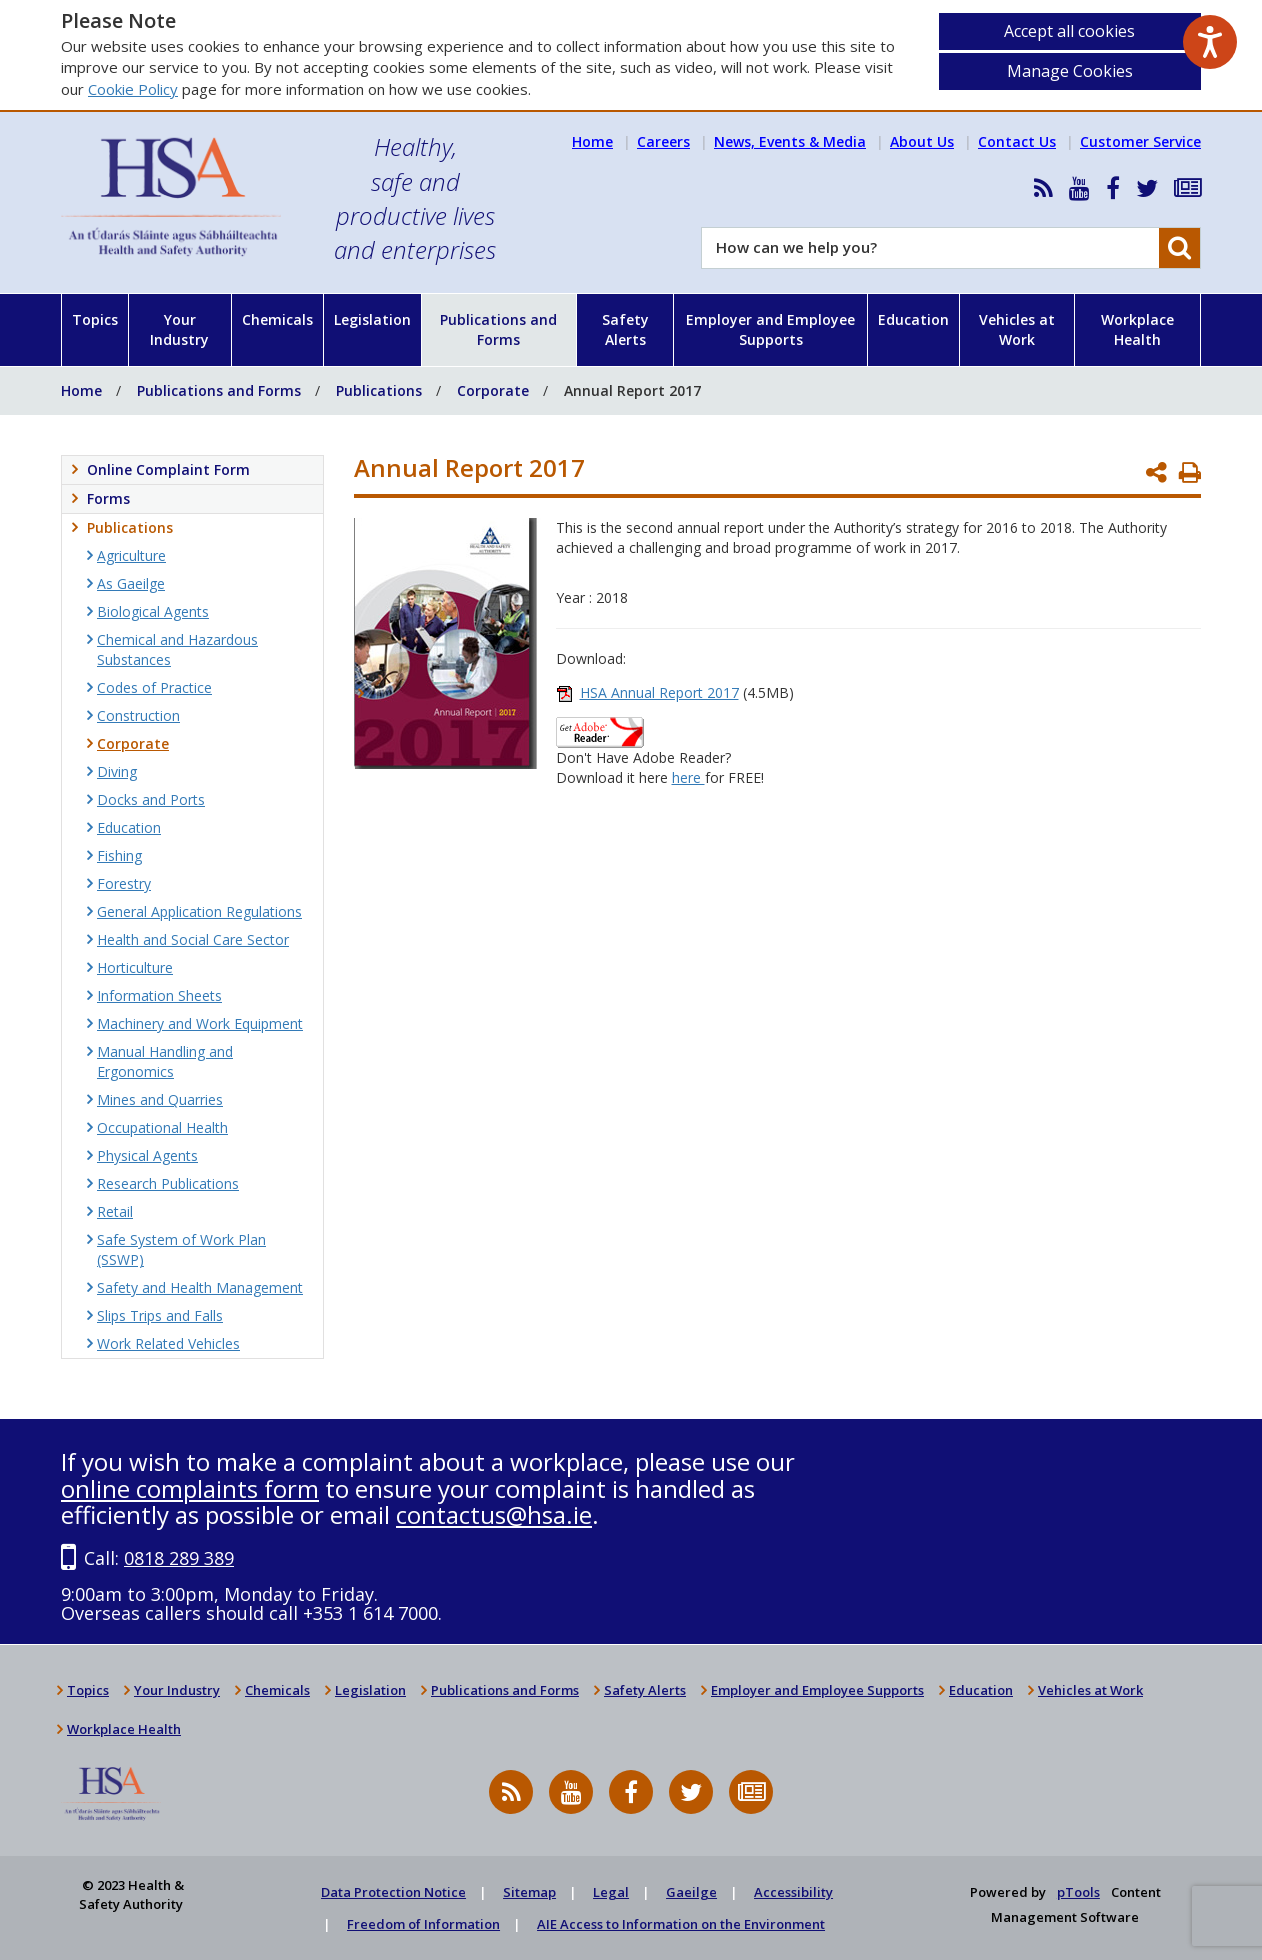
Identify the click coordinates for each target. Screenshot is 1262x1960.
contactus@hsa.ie (494, 1514)
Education (913, 319)
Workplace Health (1137, 329)
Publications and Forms (498, 329)
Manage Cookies (1070, 71)
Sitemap (529, 1892)
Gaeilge (691, 1892)
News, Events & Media (790, 141)
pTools (1078, 1892)
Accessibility (793, 1892)
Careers (663, 141)
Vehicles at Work (1017, 329)
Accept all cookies (1069, 31)
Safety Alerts (625, 329)
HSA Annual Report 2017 (659, 692)
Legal (611, 1892)
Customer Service (1140, 141)
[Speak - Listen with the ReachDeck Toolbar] (1210, 42)
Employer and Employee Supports (770, 329)
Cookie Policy (133, 89)
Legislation (372, 319)
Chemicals (277, 319)
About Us (922, 141)
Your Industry (179, 329)
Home (592, 141)
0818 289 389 (179, 1558)
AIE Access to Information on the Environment (681, 1924)
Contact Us (1017, 141)
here (688, 777)
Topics (95, 319)
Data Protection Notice (393, 1892)
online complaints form (190, 1488)
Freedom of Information (423, 1924)
